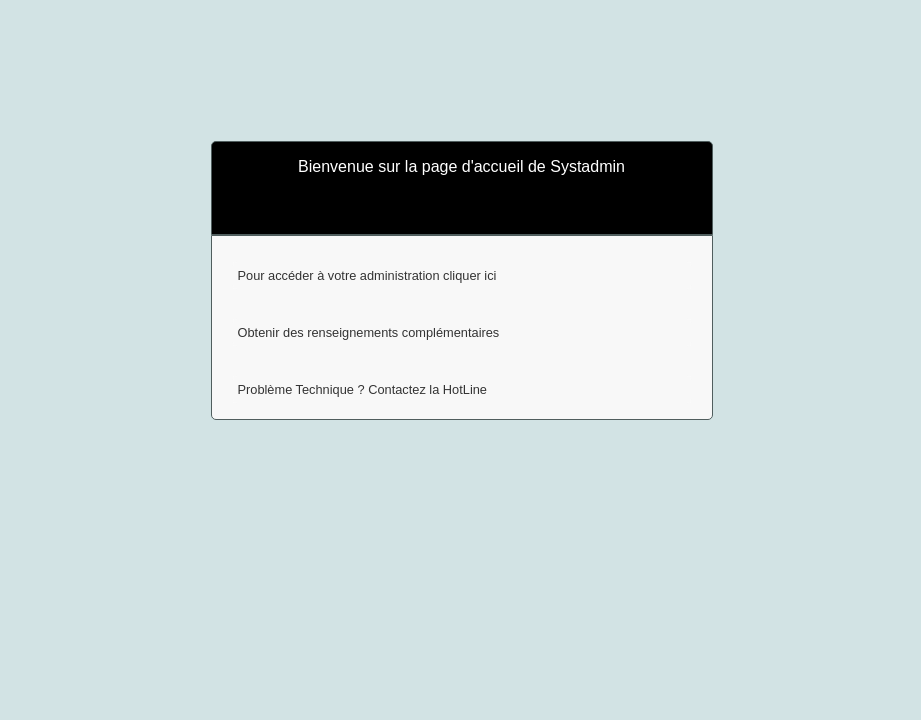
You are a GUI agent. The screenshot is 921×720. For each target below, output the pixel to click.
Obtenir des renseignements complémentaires (369, 332)
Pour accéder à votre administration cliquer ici (367, 275)
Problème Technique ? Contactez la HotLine (362, 389)
